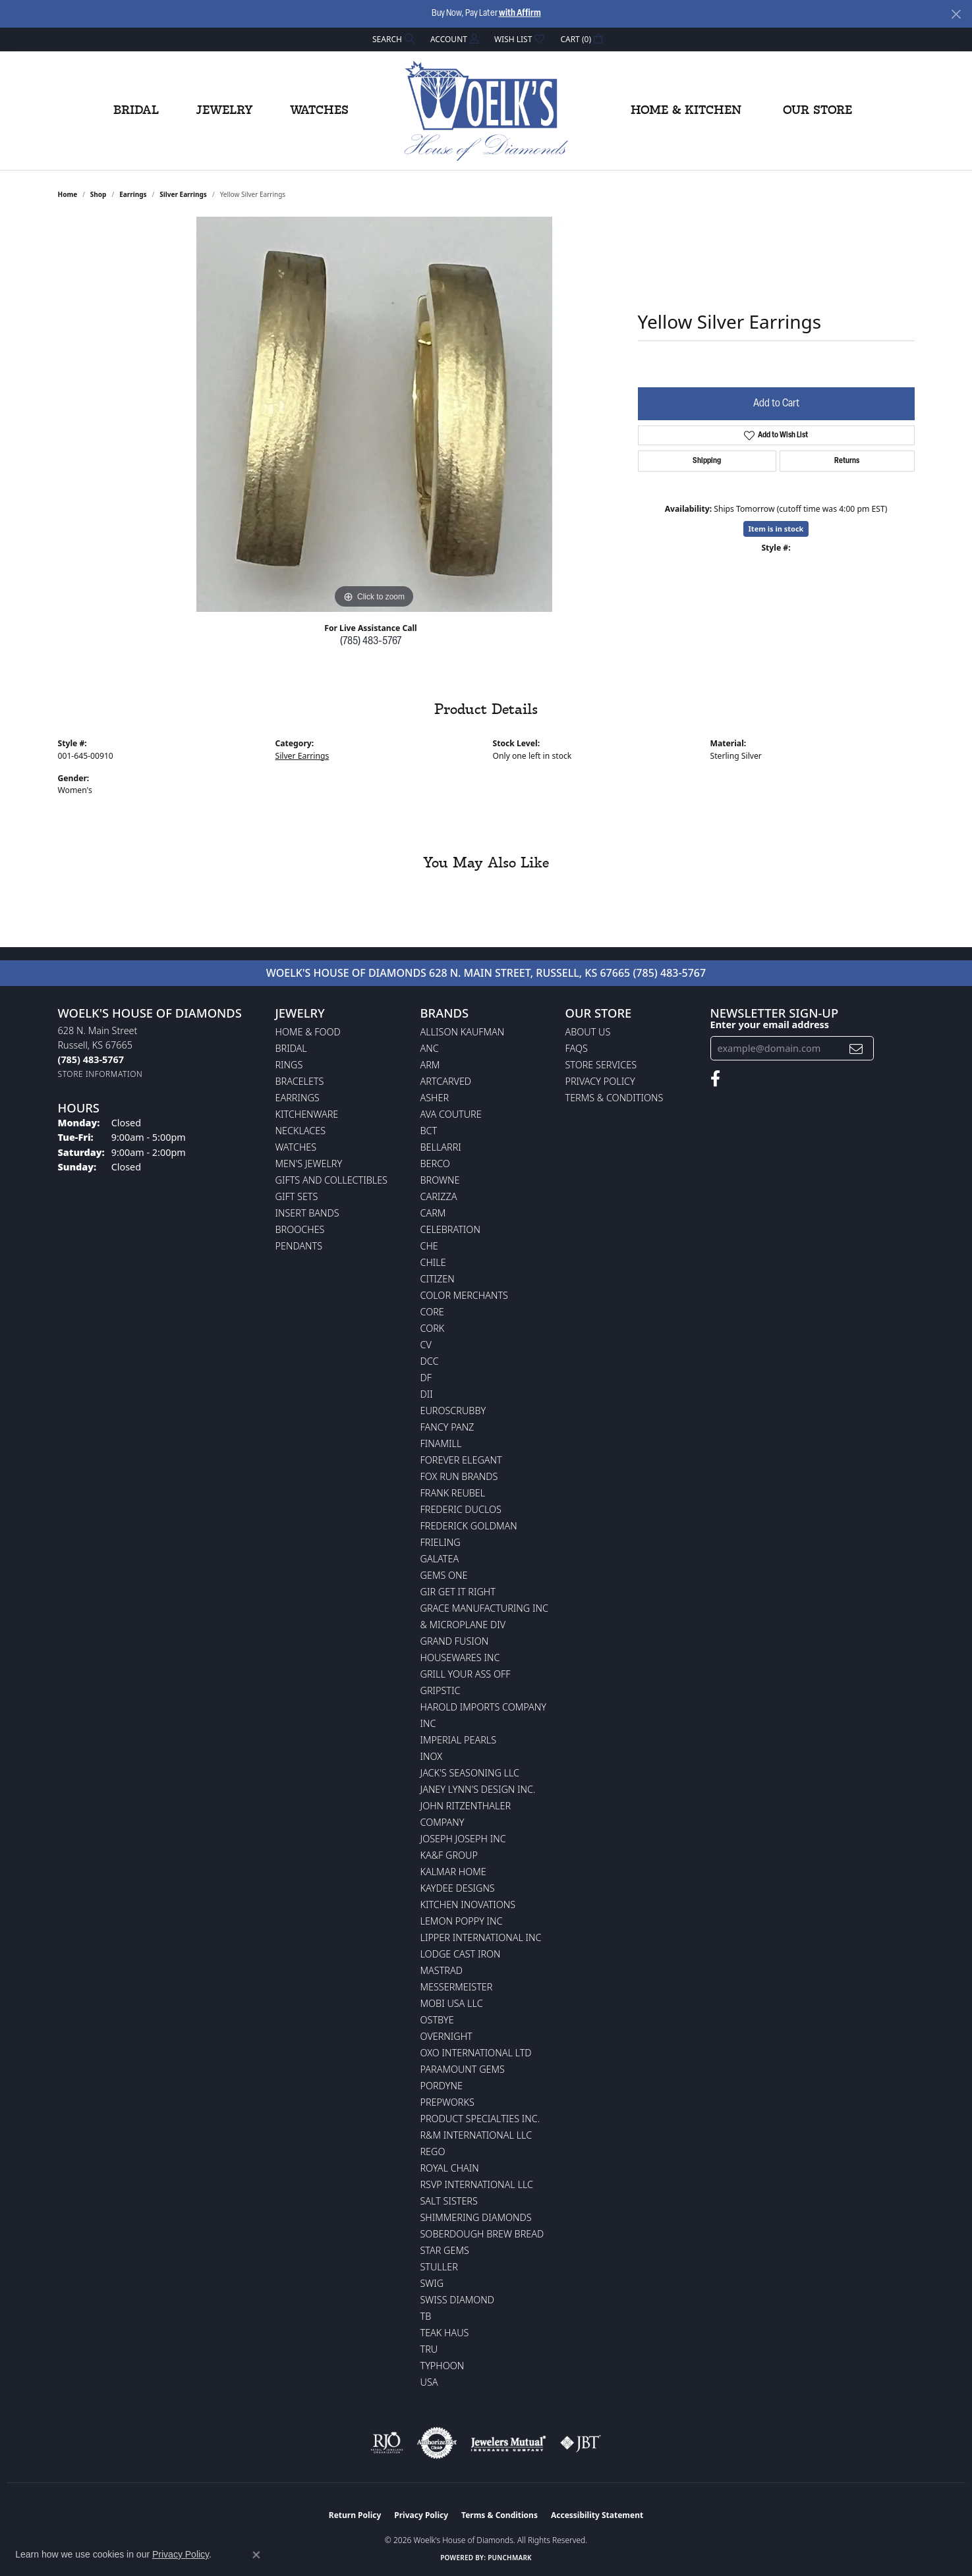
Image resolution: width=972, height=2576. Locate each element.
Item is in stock (776, 529)
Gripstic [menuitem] (440, 1690)
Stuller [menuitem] (439, 2267)
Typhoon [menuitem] (442, 2365)
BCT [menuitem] (429, 1130)
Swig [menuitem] (432, 2283)
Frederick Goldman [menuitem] (468, 1526)
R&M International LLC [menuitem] (476, 2135)
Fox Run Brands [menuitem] (459, 1476)
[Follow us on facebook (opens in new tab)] (715, 1079)
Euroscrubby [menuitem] (453, 1410)
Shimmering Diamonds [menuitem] (476, 2217)
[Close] (956, 14)
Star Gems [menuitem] (444, 2250)
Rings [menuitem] (289, 1064)
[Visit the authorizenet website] (436, 2442)
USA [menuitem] (429, 2382)
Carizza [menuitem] (438, 1196)
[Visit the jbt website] (580, 2442)
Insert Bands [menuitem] (307, 1213)
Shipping (707, 461)
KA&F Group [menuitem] (449, 1855)
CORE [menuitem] (432, 1311)
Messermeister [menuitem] (456, 1987)
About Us (588, 1032)
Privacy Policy (600, 1081)
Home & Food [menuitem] (308, 1032)
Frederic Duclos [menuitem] (460, 1509)
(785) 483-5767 (370, 641)
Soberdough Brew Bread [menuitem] (482, 2234)
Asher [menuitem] (434, 1097)
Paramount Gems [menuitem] (462, 2069)
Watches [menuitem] (296, 1147)
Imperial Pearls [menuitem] (458, 1740)
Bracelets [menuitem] (299, 1081)
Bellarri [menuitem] (440, 1147)
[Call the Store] (91, 1059)
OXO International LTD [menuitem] (476, 2052)
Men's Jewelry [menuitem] (309, 1163)
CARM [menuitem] (433, 1213)
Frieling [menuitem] (440, 1542)
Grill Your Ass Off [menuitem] (465, 1674)
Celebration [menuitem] (450, 1229)
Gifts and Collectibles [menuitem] (331, 1180)
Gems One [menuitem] (444, 1575)
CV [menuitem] (426, 1344)
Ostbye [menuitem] (437, 2020)
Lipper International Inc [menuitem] (481, 1937)
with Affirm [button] (520, 13)
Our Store (817, 110)
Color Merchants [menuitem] (464, 1295)
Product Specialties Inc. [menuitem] (480, 2118)
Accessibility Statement (597, 2515)
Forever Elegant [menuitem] (461, 1460)
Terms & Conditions (614, 1097)
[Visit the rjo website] (386, 2442)
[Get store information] (100, 1074)
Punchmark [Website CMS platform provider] (510, 2557)
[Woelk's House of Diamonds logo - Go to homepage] (486, 111)
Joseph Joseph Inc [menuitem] (463, 1838)
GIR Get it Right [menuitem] (458, 1591)
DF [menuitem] (426, 1377)
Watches (319, 110)
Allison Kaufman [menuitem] (462, 1032)
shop (98, 194)
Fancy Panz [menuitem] (447, 1427)
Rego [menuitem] (432, 2151)
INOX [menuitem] (431, 1756)
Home (68, 194)
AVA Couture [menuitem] (451, 1114)
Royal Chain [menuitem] (449, 2168)
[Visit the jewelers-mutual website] (508, 2442)
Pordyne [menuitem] (441, 2085)
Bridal (136, 110)
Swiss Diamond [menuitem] (457, 2299)
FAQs (576, 1048)
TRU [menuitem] (429, 2349)
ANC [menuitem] (429, 1048)
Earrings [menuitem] (297, 1097)
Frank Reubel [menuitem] (453, 1493)
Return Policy (355, 2515)
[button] (392, 39)
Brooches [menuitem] (300, 1229)
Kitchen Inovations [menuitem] (468, 1904)
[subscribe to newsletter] (856, 1048)
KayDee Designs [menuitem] (457, 1888)
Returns (846, 461)
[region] (374, 414)
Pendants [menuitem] (299, 1246)
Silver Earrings (183, 194)
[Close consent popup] (256, 2555)
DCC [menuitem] (429, 1361)
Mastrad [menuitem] (441, 1970)
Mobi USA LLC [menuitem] (451, 2003)
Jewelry (224, 110)
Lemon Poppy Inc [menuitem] (461, 1921)
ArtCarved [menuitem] (446, 1081)
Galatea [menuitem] (439, 1558)
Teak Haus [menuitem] (444, 2332)
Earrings (132, 194)
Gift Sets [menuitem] (296, 1196)
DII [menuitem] (426, 1394)
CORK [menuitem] (432, 1328)
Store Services (601, 1064)
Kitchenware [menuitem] (307, 1114)
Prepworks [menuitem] (447, 2102)
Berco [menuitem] (435, 1163)
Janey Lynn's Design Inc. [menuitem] (478, 1789)
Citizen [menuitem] (437, 1279)
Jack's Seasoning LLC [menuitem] (470, 1773)
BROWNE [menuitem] (440, 1180)
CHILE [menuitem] (433, 1262)
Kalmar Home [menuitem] (453, 1871)
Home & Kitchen (686, 110)
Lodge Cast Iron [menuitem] (460, 1954)
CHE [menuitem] (429, 1246)
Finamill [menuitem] (441, 1443)
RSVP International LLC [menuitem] (477, 2184)
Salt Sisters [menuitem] (449, 2201)
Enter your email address (770, 1024)
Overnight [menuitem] (446, 2036)
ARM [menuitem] (430, 1064)
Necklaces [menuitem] (300, 1130)
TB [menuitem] (426, 2316)
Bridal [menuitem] (291, 1048)
